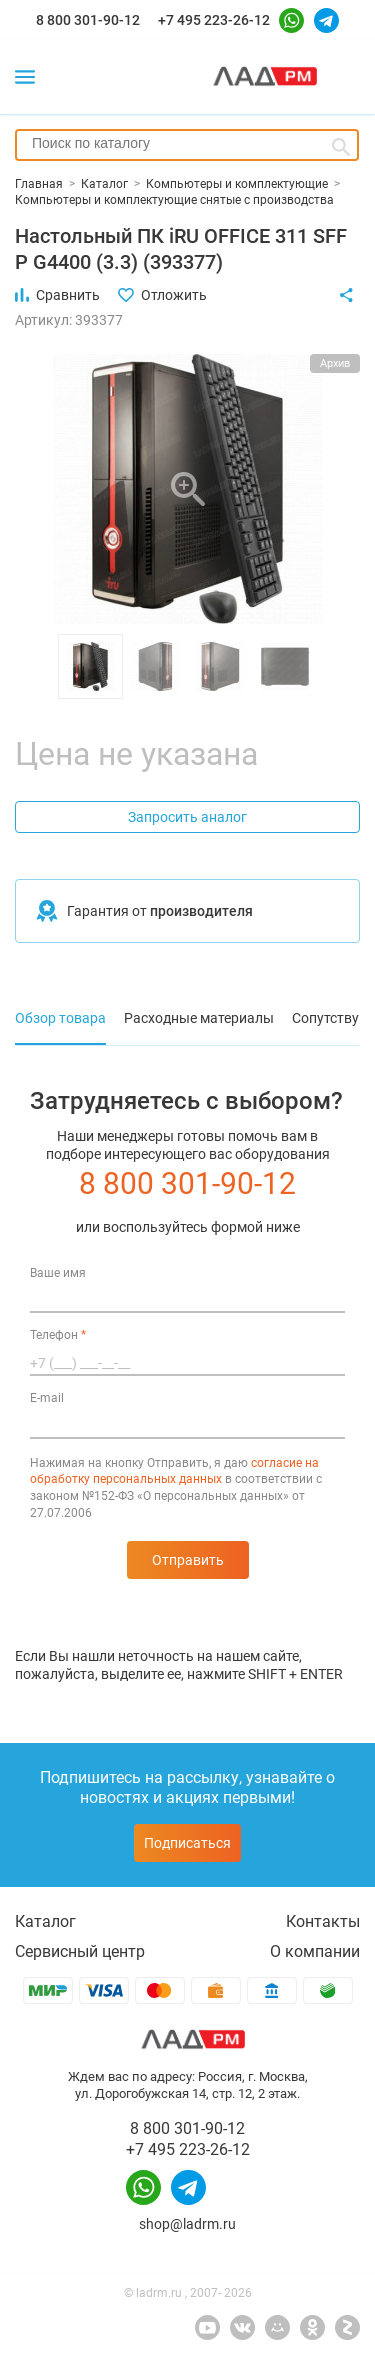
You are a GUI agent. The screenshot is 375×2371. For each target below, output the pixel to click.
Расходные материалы (199, 1018)
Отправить (188, 1560)
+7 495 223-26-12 (214, 20)
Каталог (45, 1921)
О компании (315, 1951)
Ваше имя (58, 1273)
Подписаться (187, 1843)
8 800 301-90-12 (88, 20)
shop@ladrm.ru (187, 2224)
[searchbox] (187, 143)
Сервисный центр (80, 1951)
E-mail (47, 1398)
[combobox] (187, 145)
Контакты (323, 1921)
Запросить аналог (187, 817)
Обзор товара (60, 1018)
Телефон (58, 1335)
